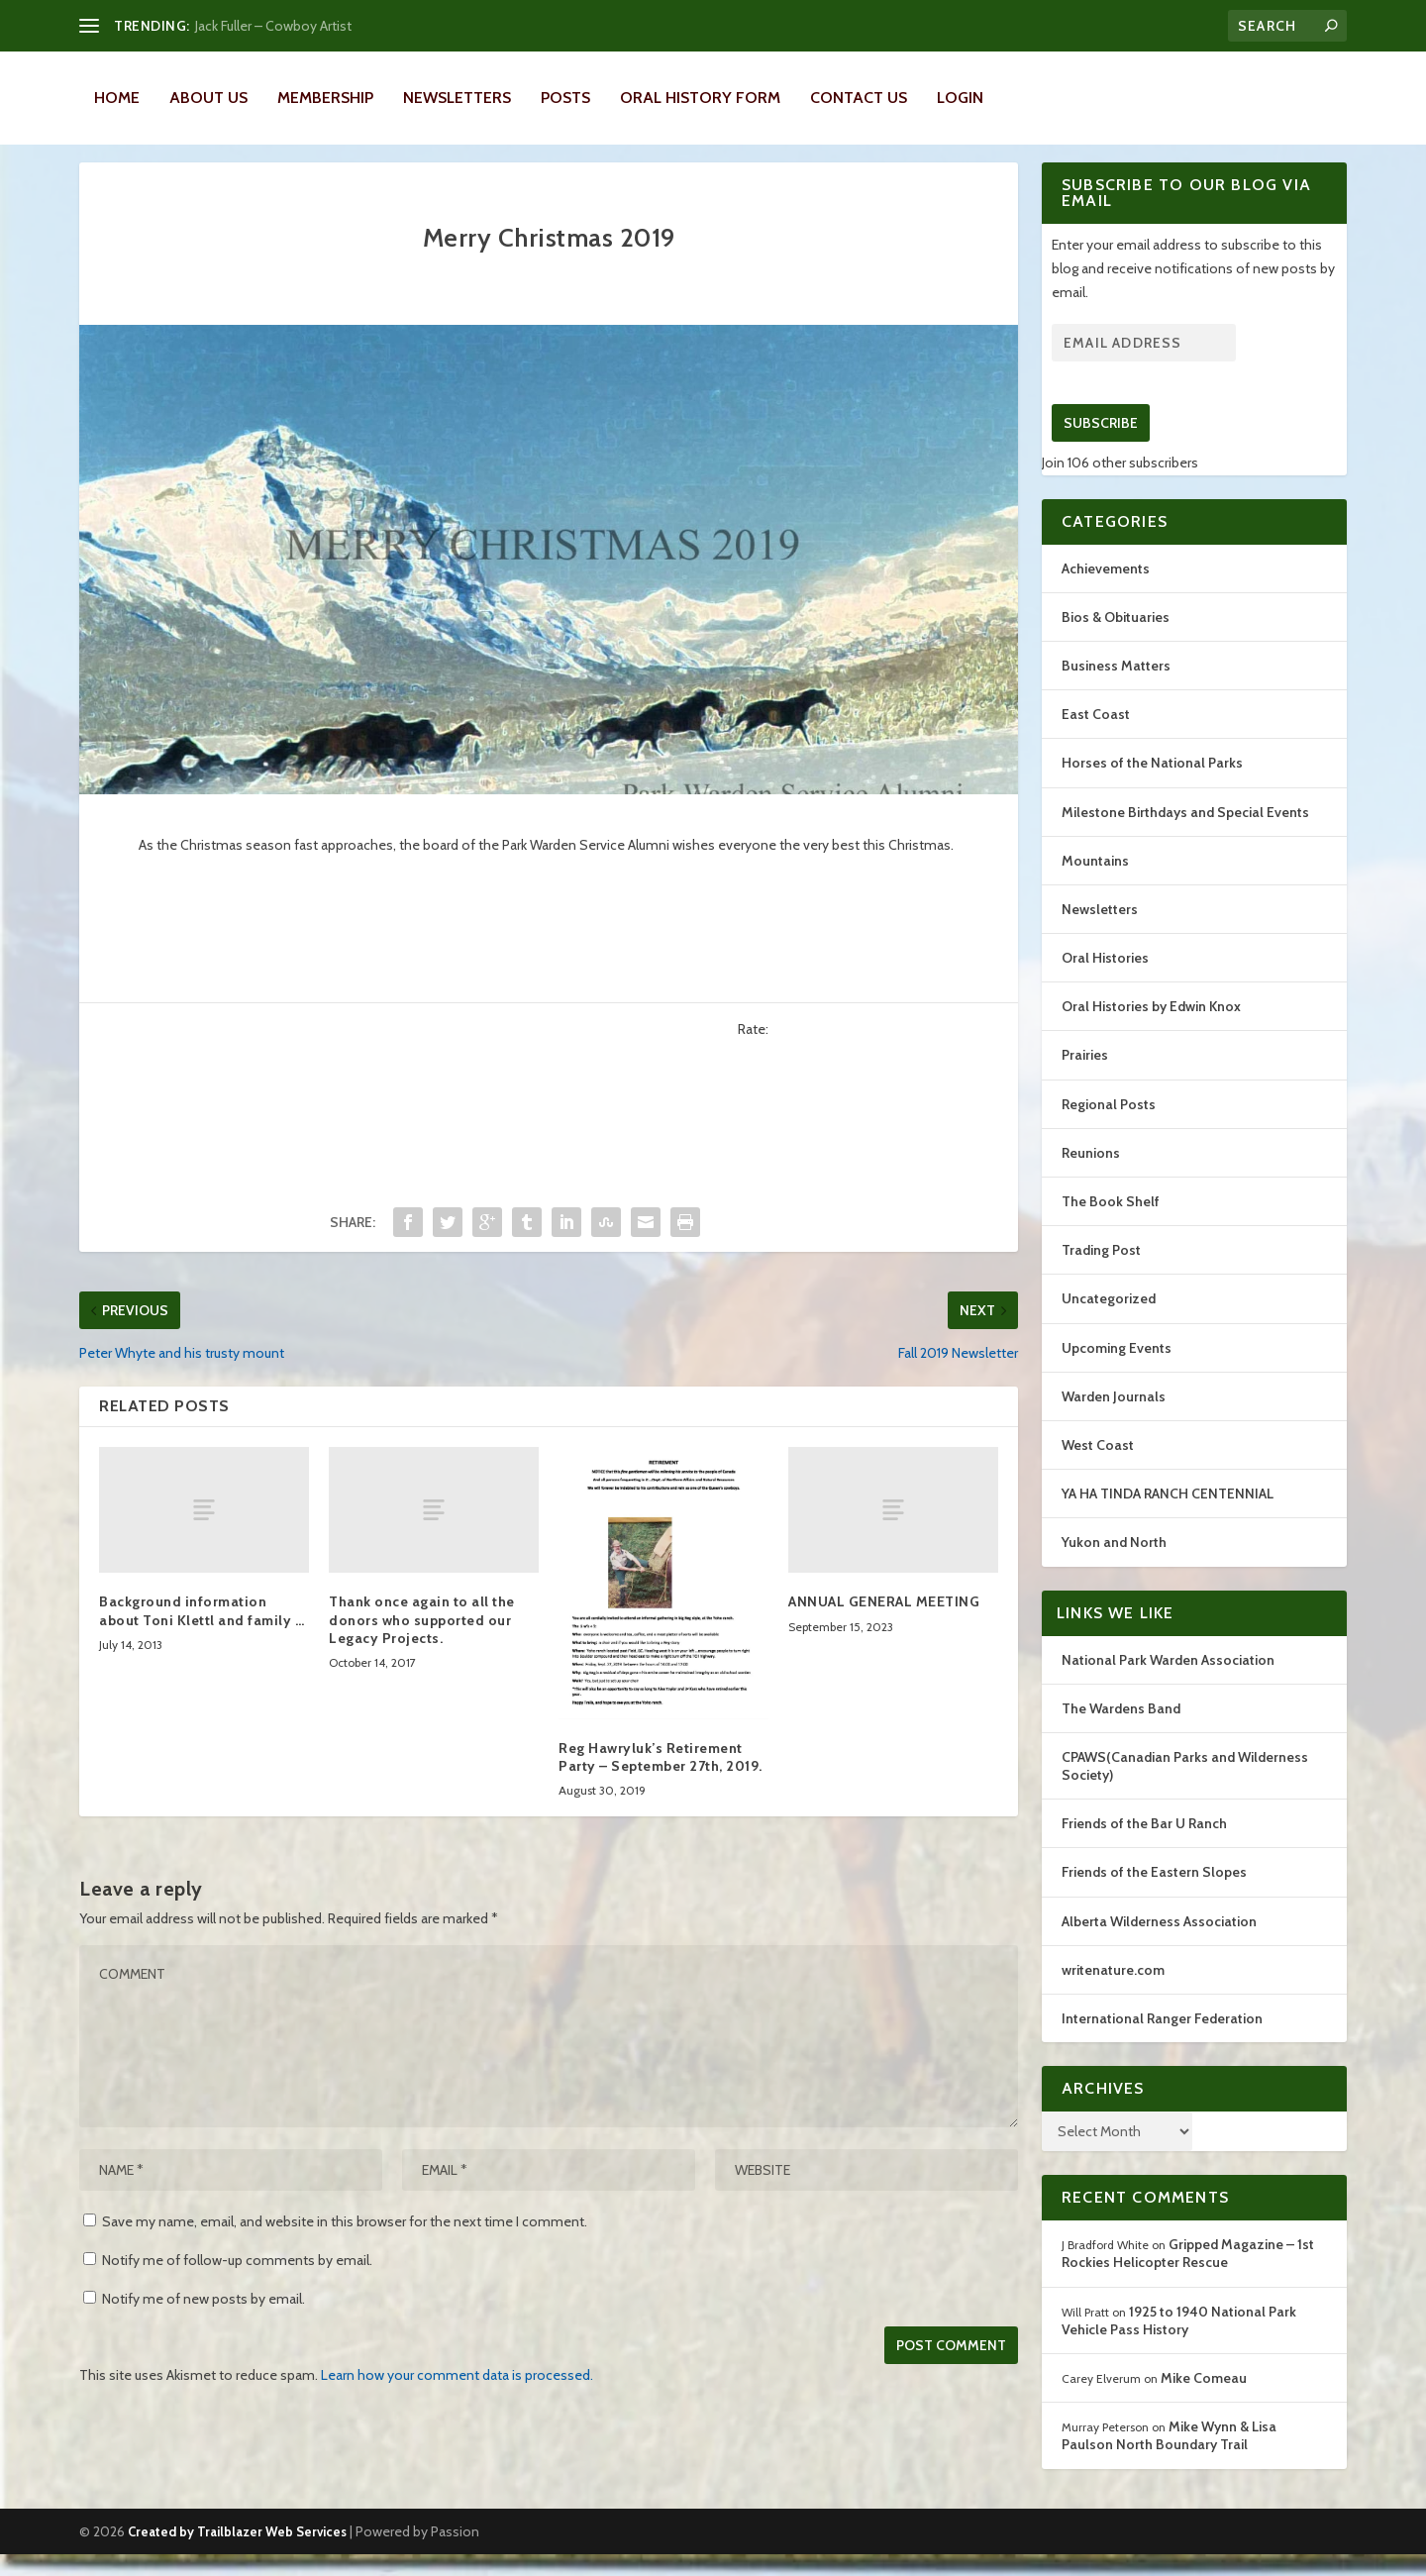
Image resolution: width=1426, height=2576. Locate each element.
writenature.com (1113, 1992)
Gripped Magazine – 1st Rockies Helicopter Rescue (1188, 2275)
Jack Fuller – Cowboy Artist (273, 26)
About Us (208, 97)
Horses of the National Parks (1152, 784)
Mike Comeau (1204, 2400)
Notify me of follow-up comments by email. (237, 2282)
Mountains (1095, 882)
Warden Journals (1114, 1418)
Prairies (1085, 1076)
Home (117, 97)
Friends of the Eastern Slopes (1154, 1894)
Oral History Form (700, 97)
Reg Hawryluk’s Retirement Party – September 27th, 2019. (661, 1779)
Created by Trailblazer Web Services (237, 2553)
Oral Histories (1105, 979)
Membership (325, 97)
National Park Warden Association (1168, 1682)
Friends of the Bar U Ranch (1144, 1845)
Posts (565, 97)
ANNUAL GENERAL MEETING (883, 1623)
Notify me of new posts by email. (203, 2320)
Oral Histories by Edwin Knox (1151, 1028)
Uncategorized (1109, 1320)
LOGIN (960, 97)
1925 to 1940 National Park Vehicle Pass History (1179, 2342)
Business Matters (1116, 687)
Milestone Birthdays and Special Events (1185, 834)
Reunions (1091, 1175)
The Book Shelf (1111, 1223)
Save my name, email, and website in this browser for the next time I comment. (344, 2243)
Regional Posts (1109, 1126)
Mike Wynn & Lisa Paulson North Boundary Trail (1169, 2457)
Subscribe (1101, 445)
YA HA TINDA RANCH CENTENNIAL (1167, 1515)
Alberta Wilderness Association (1159, 1943)
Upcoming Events (1116, 1370)
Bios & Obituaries (1116, 639)
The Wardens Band (1121, 1730)
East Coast (1096, 736)
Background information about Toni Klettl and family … (201, 1632)
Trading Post (1101, 1272)
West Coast (1098, 1467)
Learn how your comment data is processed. (457, 2397)
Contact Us (858, 97)
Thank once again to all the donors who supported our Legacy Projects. (422, 1641)
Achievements (1106, 590)
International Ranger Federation (1162, 2040)
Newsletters (457, 97)
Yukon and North (1114, 1564)
